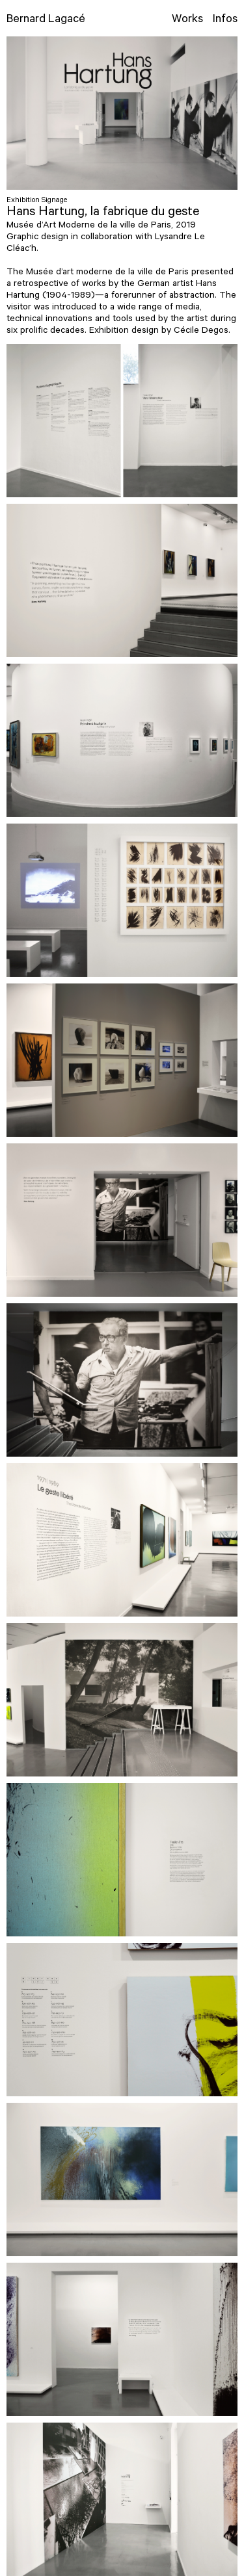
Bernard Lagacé (46, 20)
